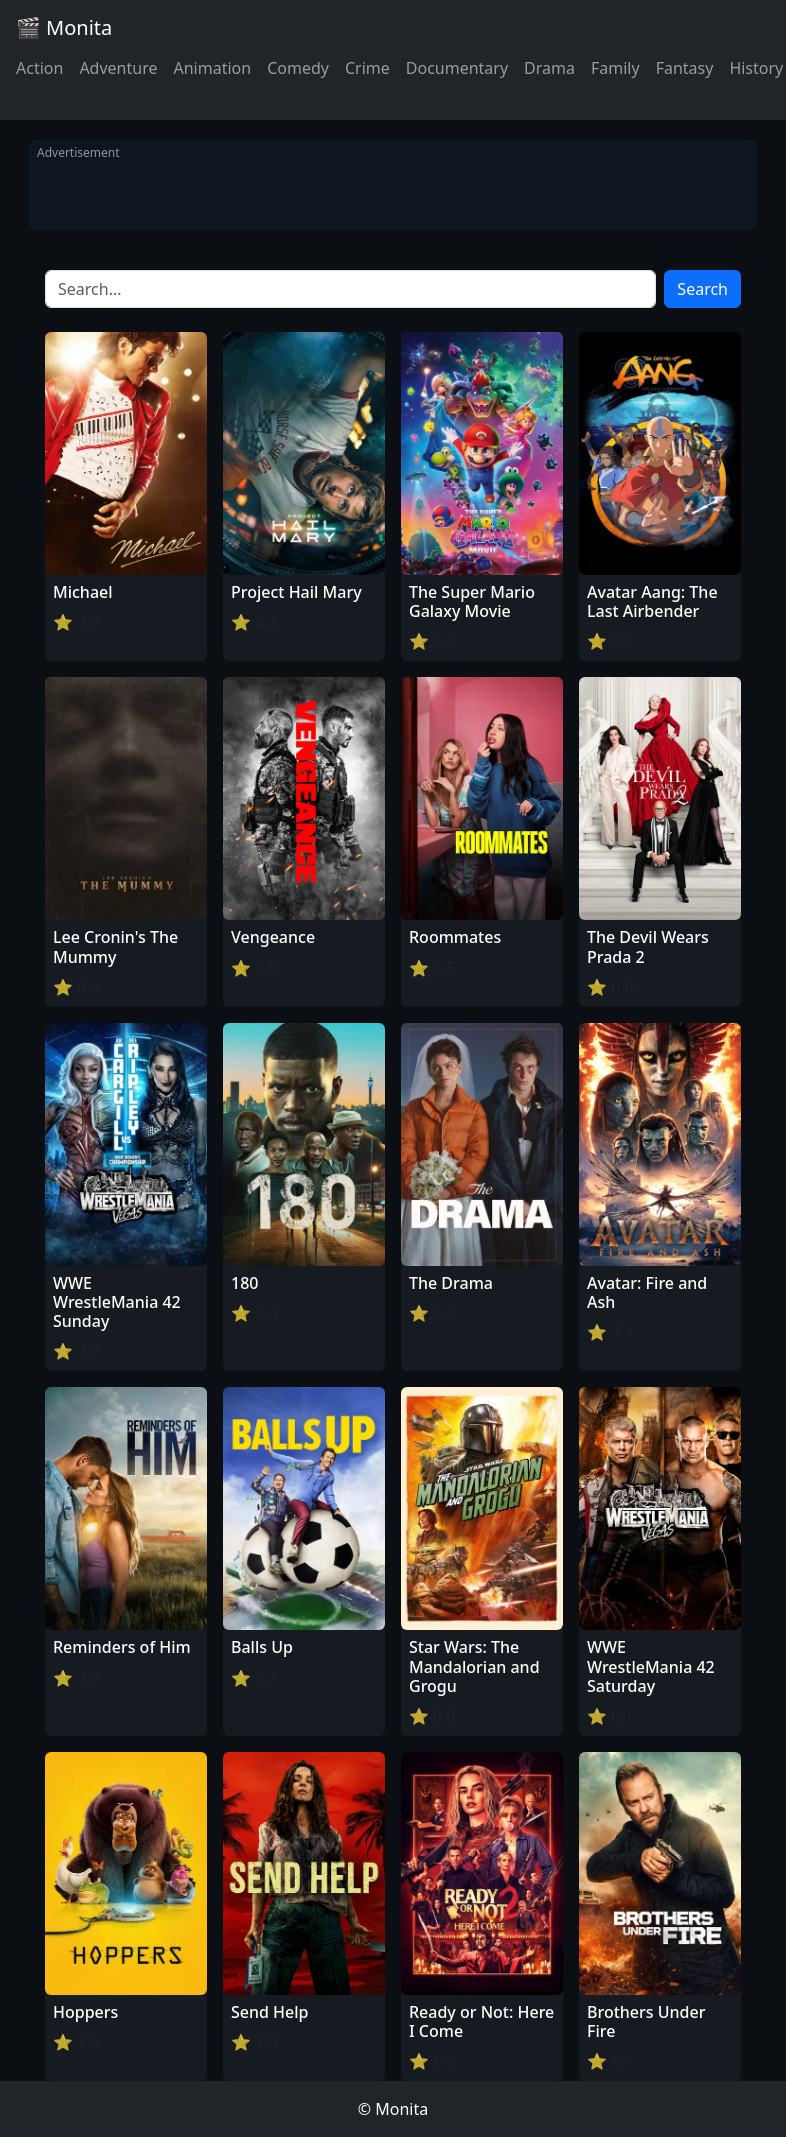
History (756, 68)
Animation (212, 68)
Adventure (118, 68)
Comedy (298, 68)
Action (39, 68)
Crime (367, 68)
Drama (549, 68)
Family (615, 68)
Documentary (457, 68)
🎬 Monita (64, 27)
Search (702, 289)
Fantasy (685, 68)
